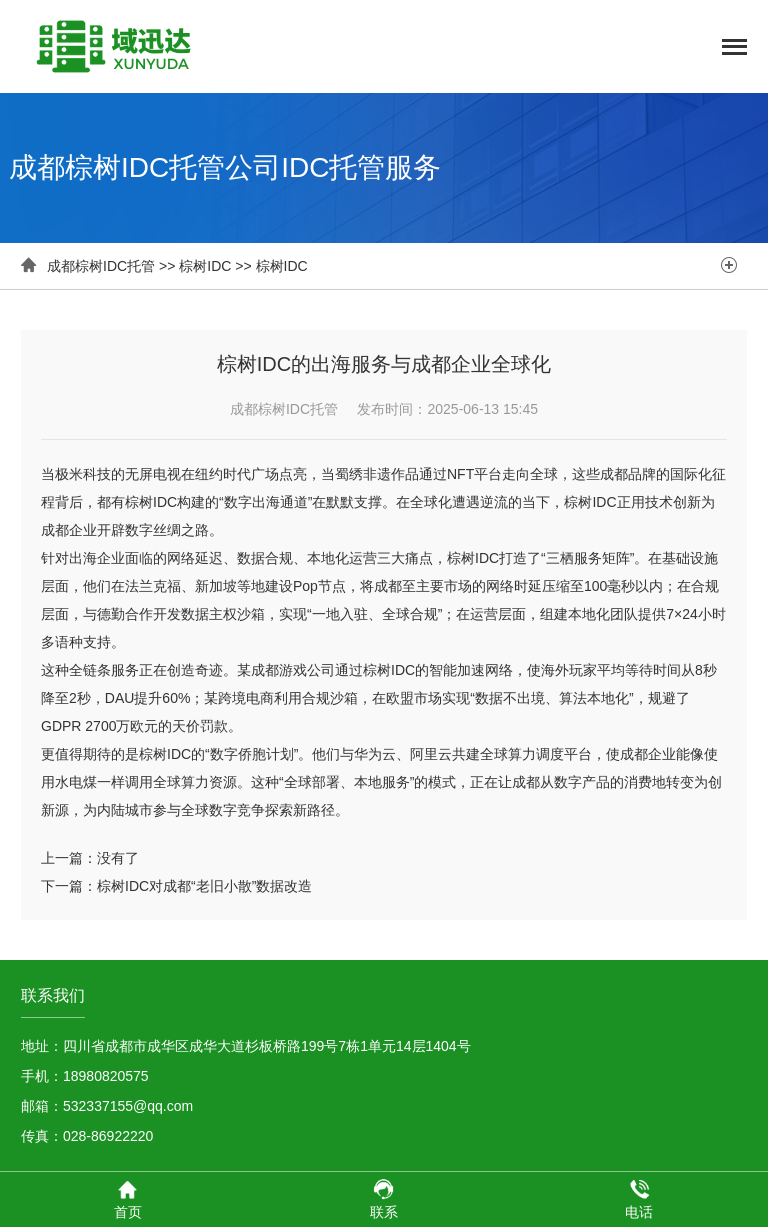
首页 (128, 1198)
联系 (384, 1198)
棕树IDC (205, 266)
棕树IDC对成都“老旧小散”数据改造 (204, 886)
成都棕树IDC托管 (101, 266)
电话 (639, 1198)
